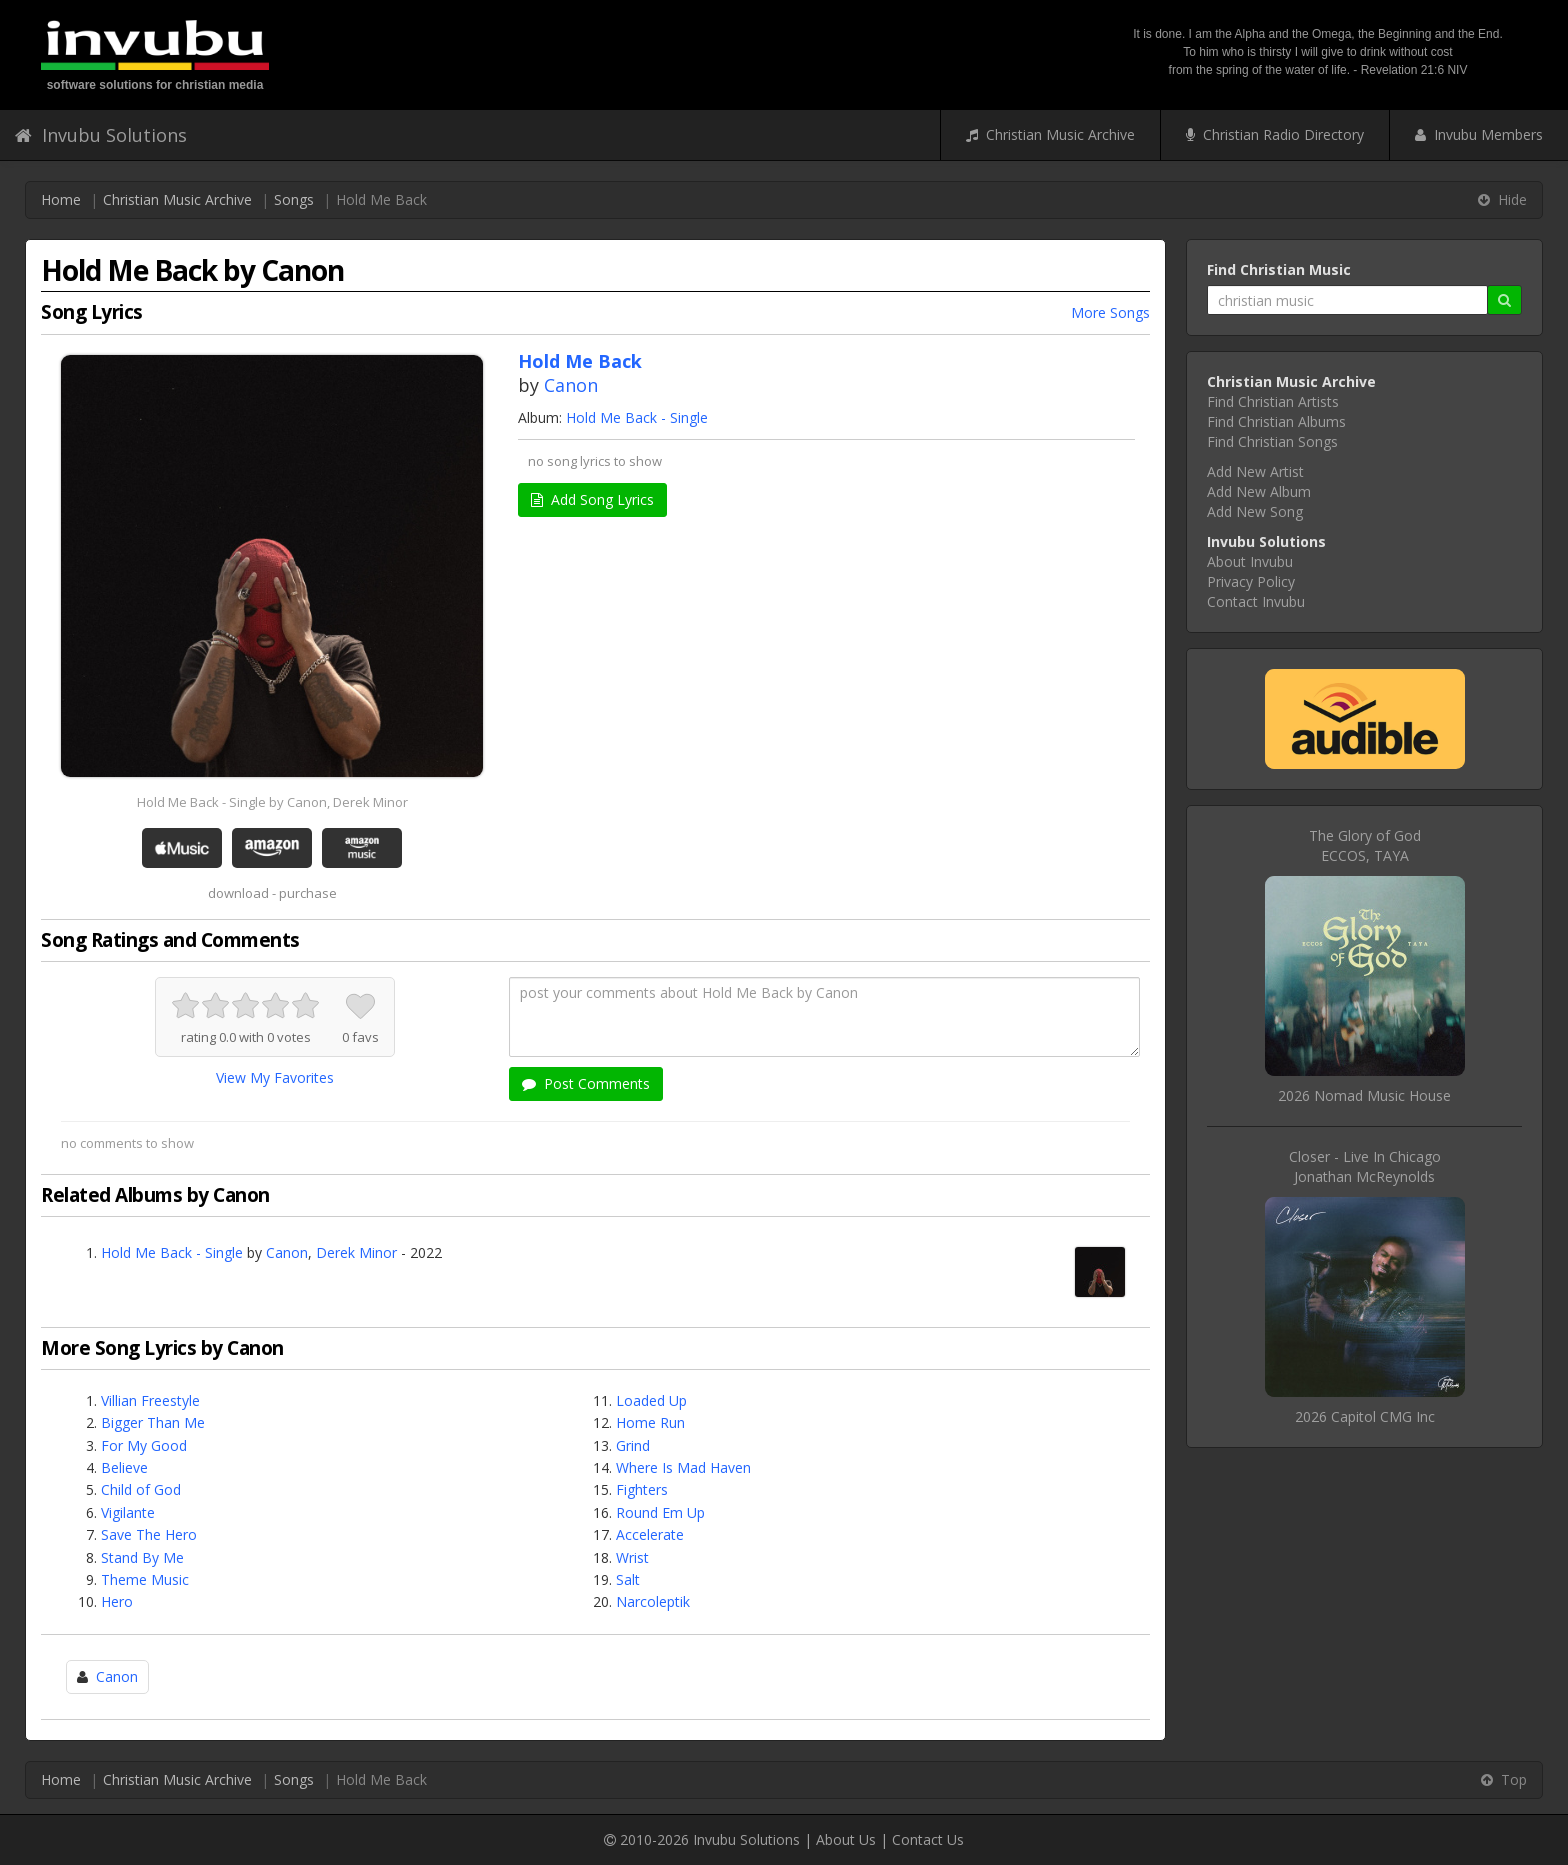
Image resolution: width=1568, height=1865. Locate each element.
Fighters (642, 1489)
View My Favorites (275, 1077)
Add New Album (1259, 491)
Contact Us (928, 1839)
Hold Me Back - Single (637, 417)
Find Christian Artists (1273, 401)
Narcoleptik (653, 1601)
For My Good (144, 1445)
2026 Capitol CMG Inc (1365, 1416)
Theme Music (145, 1579)
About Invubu (1250, 561)
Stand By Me (142, 1557)
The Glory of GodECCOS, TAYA (1365, 845)
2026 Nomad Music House (1364, 1095)
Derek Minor (356, 1252)
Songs (294, 199)
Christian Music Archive (1050, 134)
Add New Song (1255, 511)
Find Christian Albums (1276, 421)
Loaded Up (651, 1400)
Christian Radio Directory (1275, 134)
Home (61, 199)
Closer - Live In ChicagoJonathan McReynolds (1365, 1166)
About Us (846, 1839)
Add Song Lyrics (592, 499)
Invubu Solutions (101, 135)
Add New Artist (1255, 471)
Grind (633, 1445)
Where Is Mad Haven (683, 1467)
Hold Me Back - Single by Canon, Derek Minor (272, 802)
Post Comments (586, 1083)
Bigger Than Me (153, 1422)
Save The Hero (149, 1534)
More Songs (1110, 312)
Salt (628, 1579)
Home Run (650, 1422)
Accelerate (650, 1534)
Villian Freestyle (150, 1400)
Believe (124, 1467)
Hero (117, 1601)
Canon (571, 385)
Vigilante (128, 1512)
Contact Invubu (1256, 601)
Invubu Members (1479, 134)
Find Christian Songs (1272, 441)
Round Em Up (660, 1512)
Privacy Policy (1251, 581)
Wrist (632, 1557)
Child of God (141, 1489)
